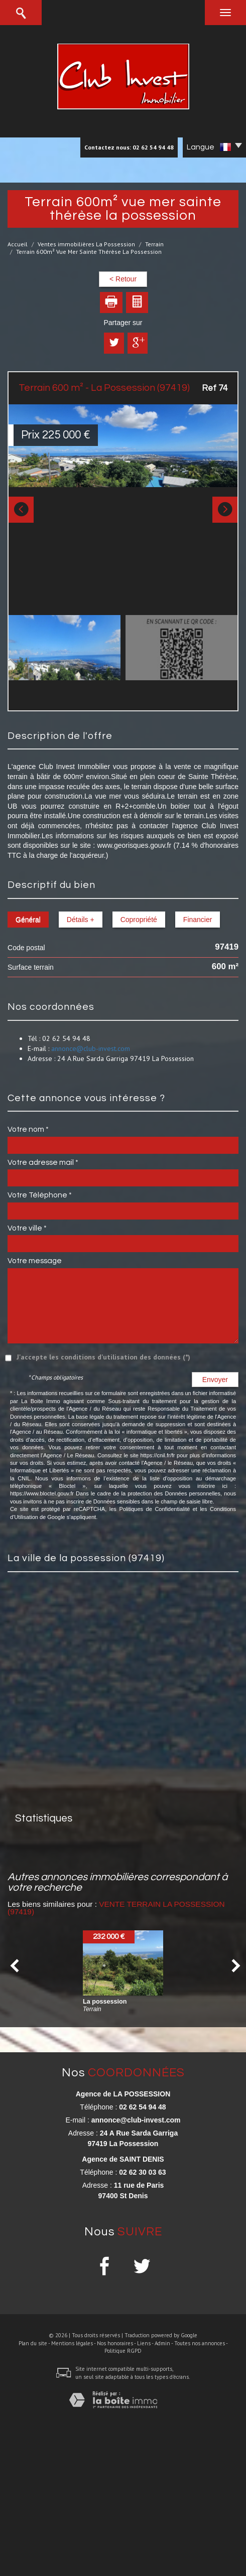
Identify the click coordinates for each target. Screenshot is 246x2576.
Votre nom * (28, 1129)
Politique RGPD (123, 2350)
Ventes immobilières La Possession (86, 244)
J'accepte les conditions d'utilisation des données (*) (103, 1356)
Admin (162, 2343)
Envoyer (215, 1380)
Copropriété (138, 920)
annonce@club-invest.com (90, 1048)
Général (28, 920)
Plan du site (33, 2343)
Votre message (35, 1261)
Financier (197, 920)
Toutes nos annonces (199, 2343)
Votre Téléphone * (40, 1195)
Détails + (80, 920)
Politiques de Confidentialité (154, 1509)
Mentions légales (72, 2343)
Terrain (154, 244)
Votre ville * (27, 1228)
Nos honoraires (115, 2343)
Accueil (18, 244)
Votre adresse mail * (43, 1162)
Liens (144, 2343)
